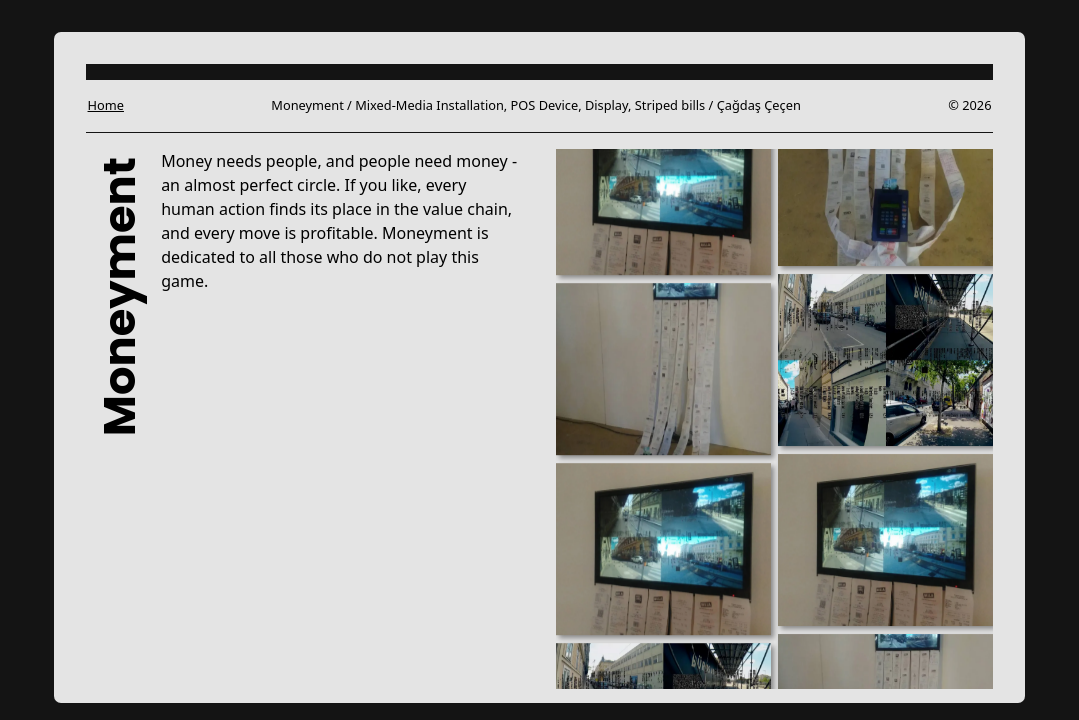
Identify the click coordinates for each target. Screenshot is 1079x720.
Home (106, 105)
